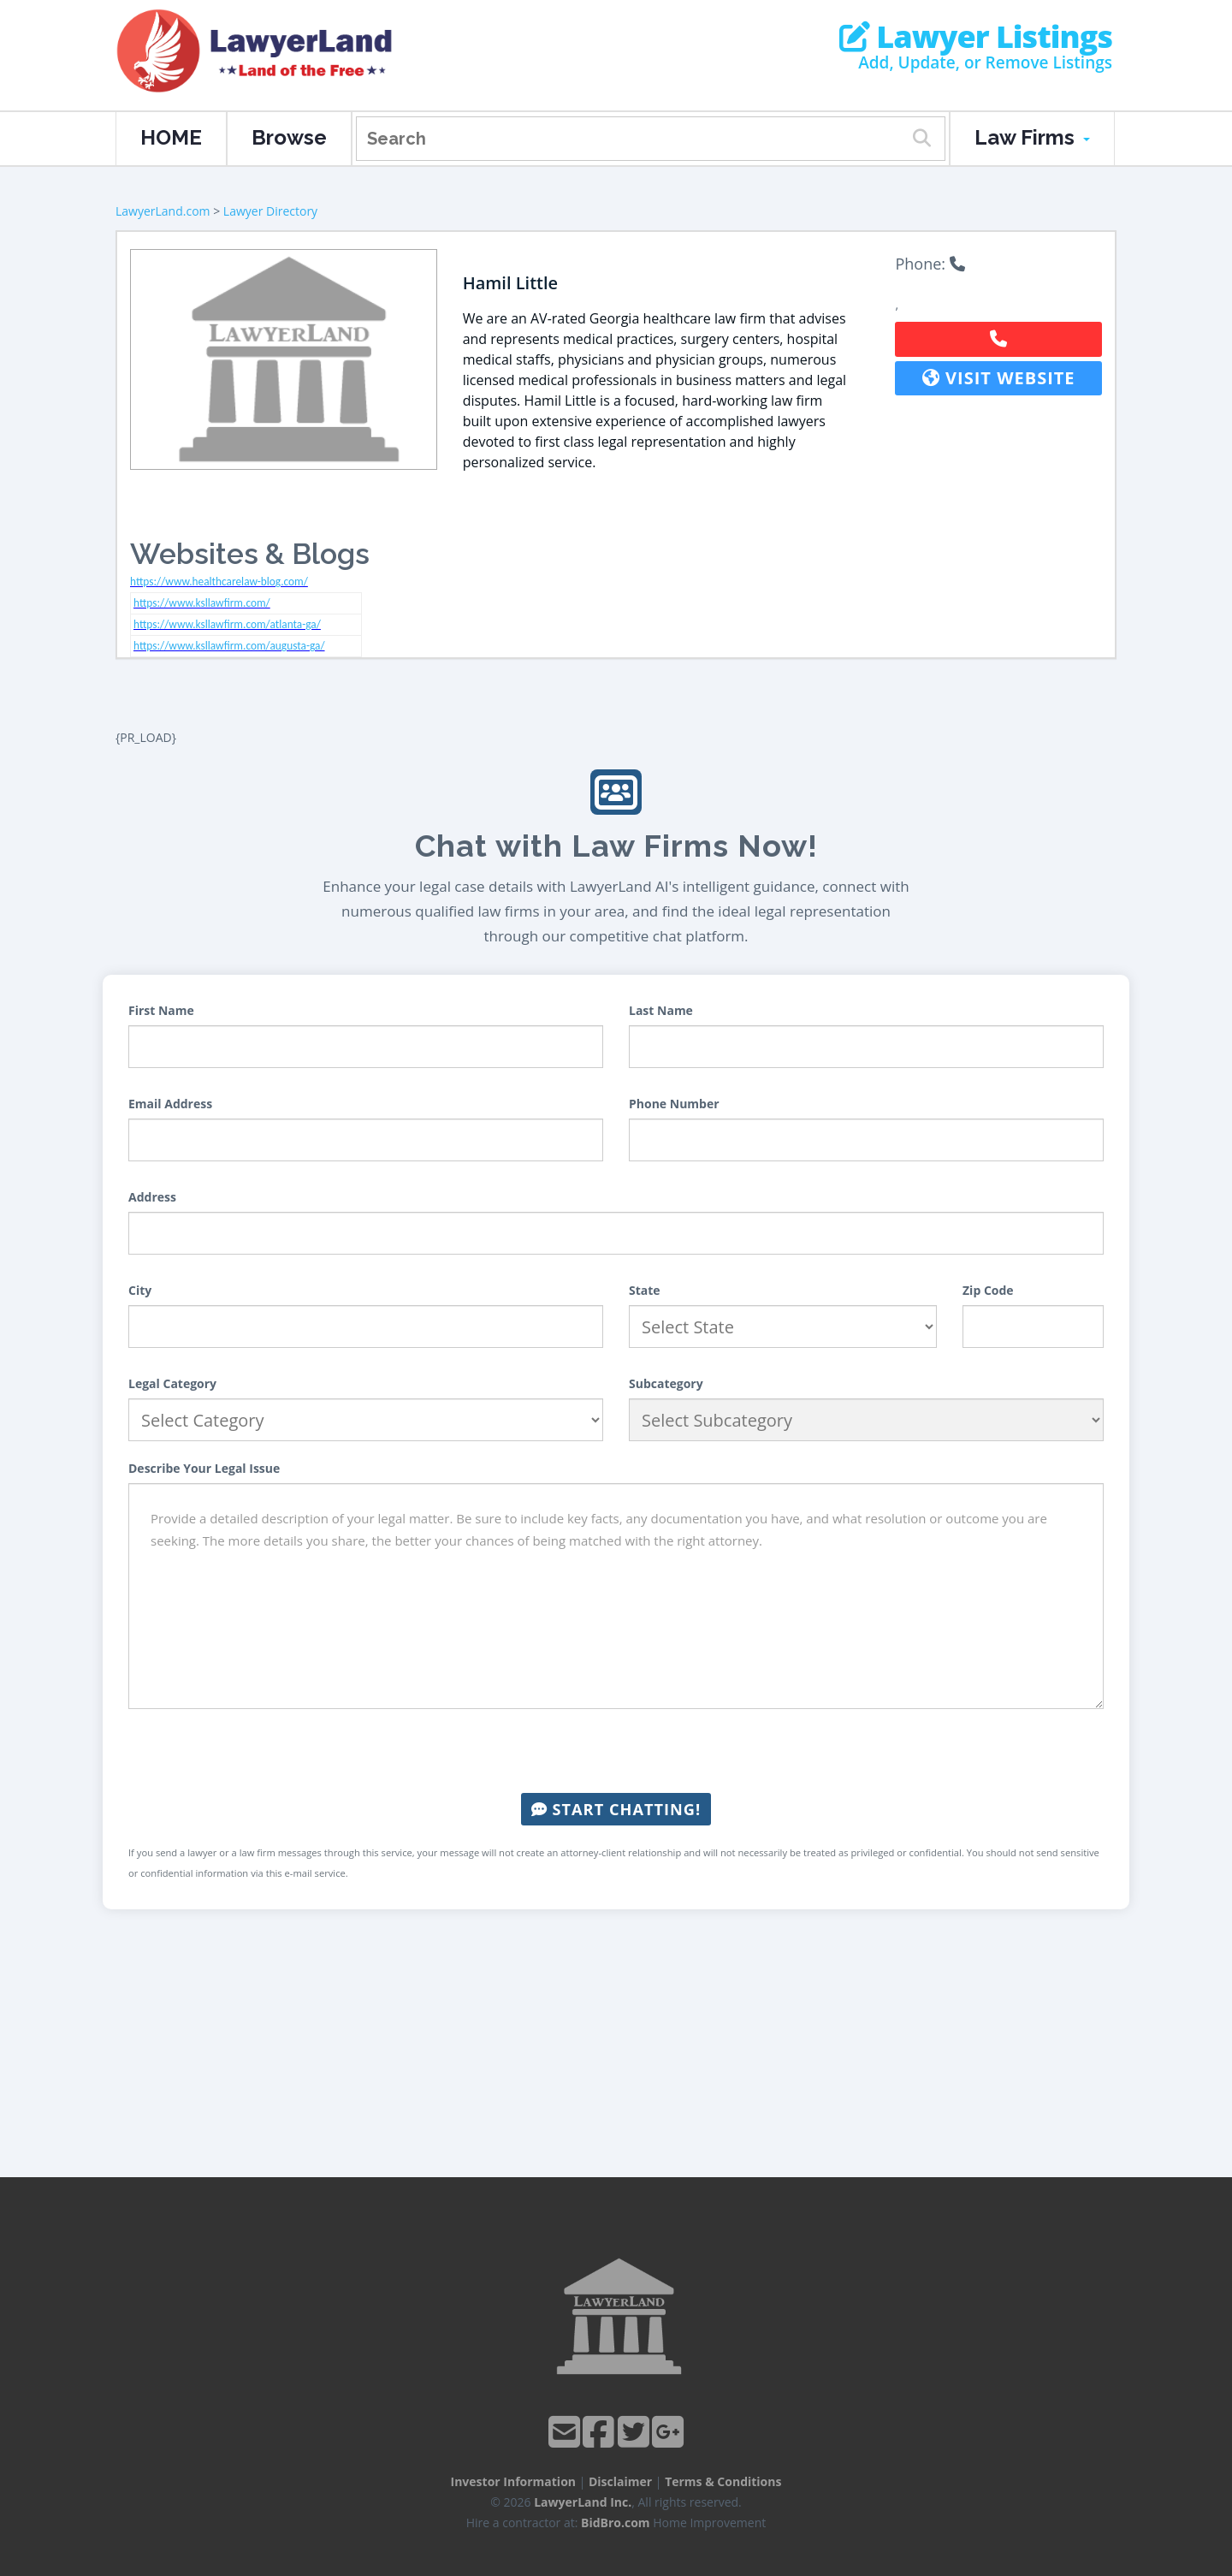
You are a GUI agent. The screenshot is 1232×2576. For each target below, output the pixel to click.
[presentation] (616, 1751)
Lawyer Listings (975, 36)
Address (152, 1197)
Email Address (170, 1103)
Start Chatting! (616, 1809)
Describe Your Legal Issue (204, 1468)
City (139, 1290)
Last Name (661, 1010)
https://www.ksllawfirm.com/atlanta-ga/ (227, 624)
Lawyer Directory (270, 211)
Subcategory (666, 1383)
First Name (161, 1010)
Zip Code (988, 1290)
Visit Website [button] (998, 377)
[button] (998, 339)
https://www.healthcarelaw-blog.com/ (219, 581)
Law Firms (1032, 137)
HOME (171, 137)
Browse (289, 137)
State (644, 1290)
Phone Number (674, 1103)
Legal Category (172, 1383)
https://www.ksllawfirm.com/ (201, 603)
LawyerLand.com (163, 211)
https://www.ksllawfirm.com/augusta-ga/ (229, 645)
